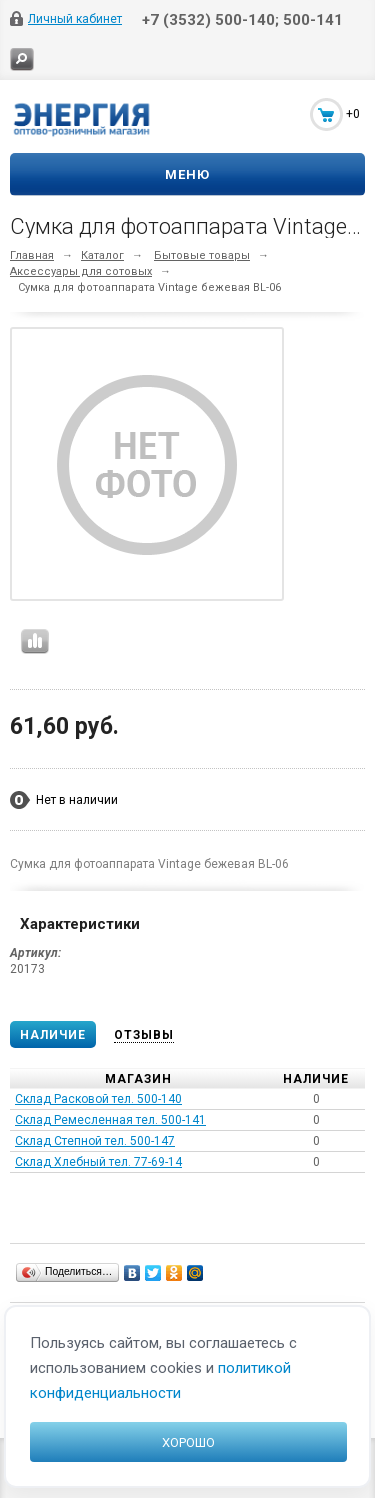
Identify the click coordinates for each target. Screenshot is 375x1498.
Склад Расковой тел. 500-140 (98, 1099)
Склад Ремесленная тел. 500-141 (110, 1120)
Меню (187, 174)
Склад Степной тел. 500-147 (95, 1141)
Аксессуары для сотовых (81, 271)
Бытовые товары (202, 255)
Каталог (102, 255)
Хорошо (188, 1442)
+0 (353, 114)
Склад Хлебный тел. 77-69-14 (98, 1162)
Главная (32, 255)
